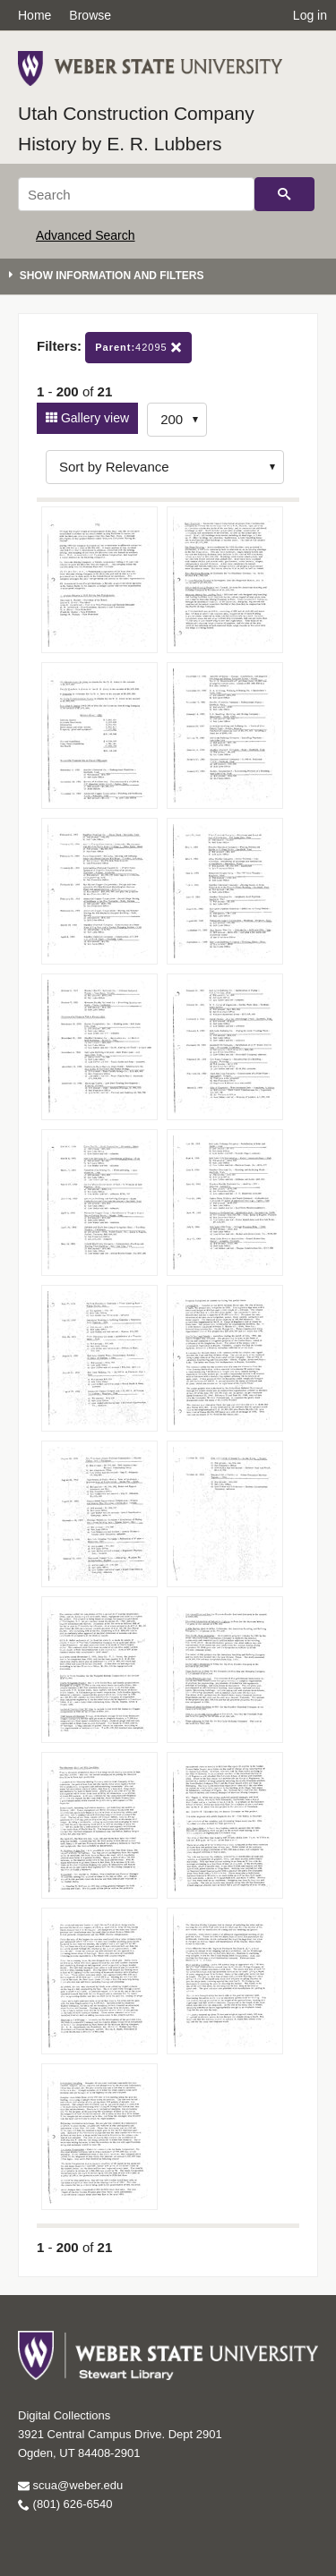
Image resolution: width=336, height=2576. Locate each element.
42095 (138, 347)
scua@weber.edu (70, 2485)
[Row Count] (177, 420)
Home (34, 15)
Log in (310, 15)
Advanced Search (85, 235)
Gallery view (93, 418)
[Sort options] (165, 467)
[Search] (136, 194)
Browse (90, 15)
